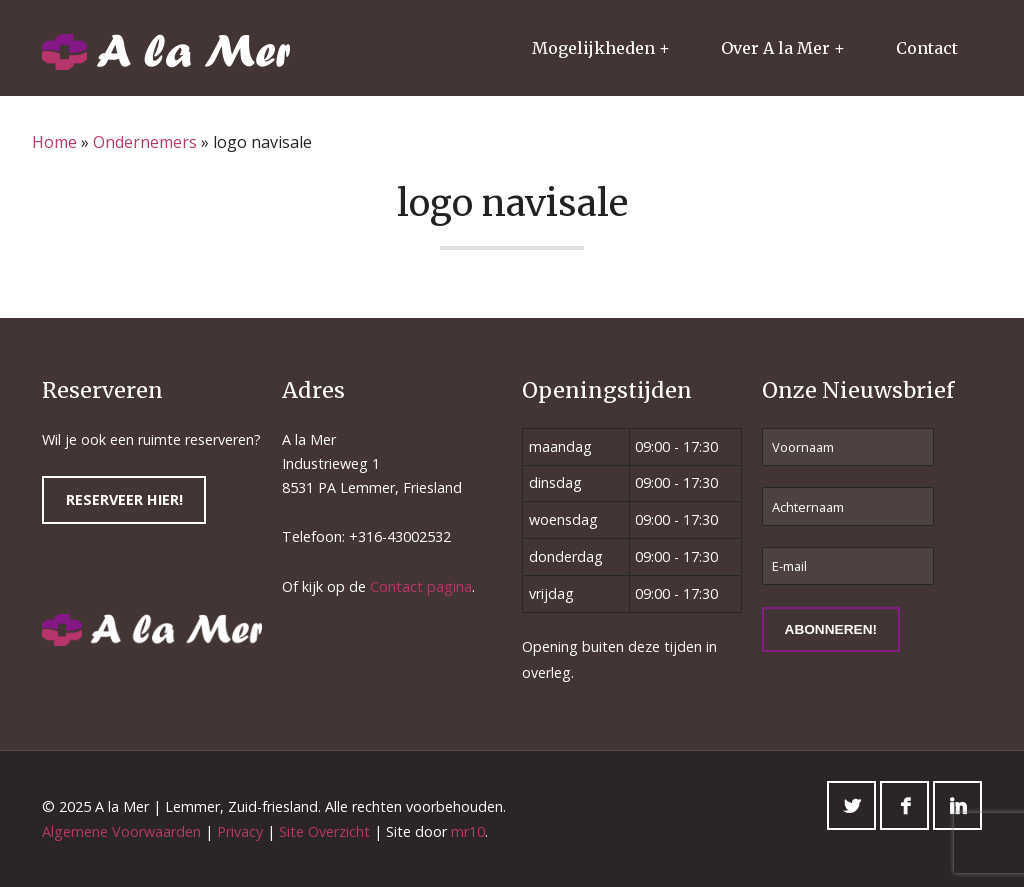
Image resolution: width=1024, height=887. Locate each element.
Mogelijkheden (593, 48)
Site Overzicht (324, 831)
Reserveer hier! (124, 499)
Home (54, 142)
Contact (927, 48)
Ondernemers (145, 142)
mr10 (468, 831)
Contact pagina (421, 586)
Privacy (240, 831)
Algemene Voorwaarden (121, 831)
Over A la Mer (775, 48)
